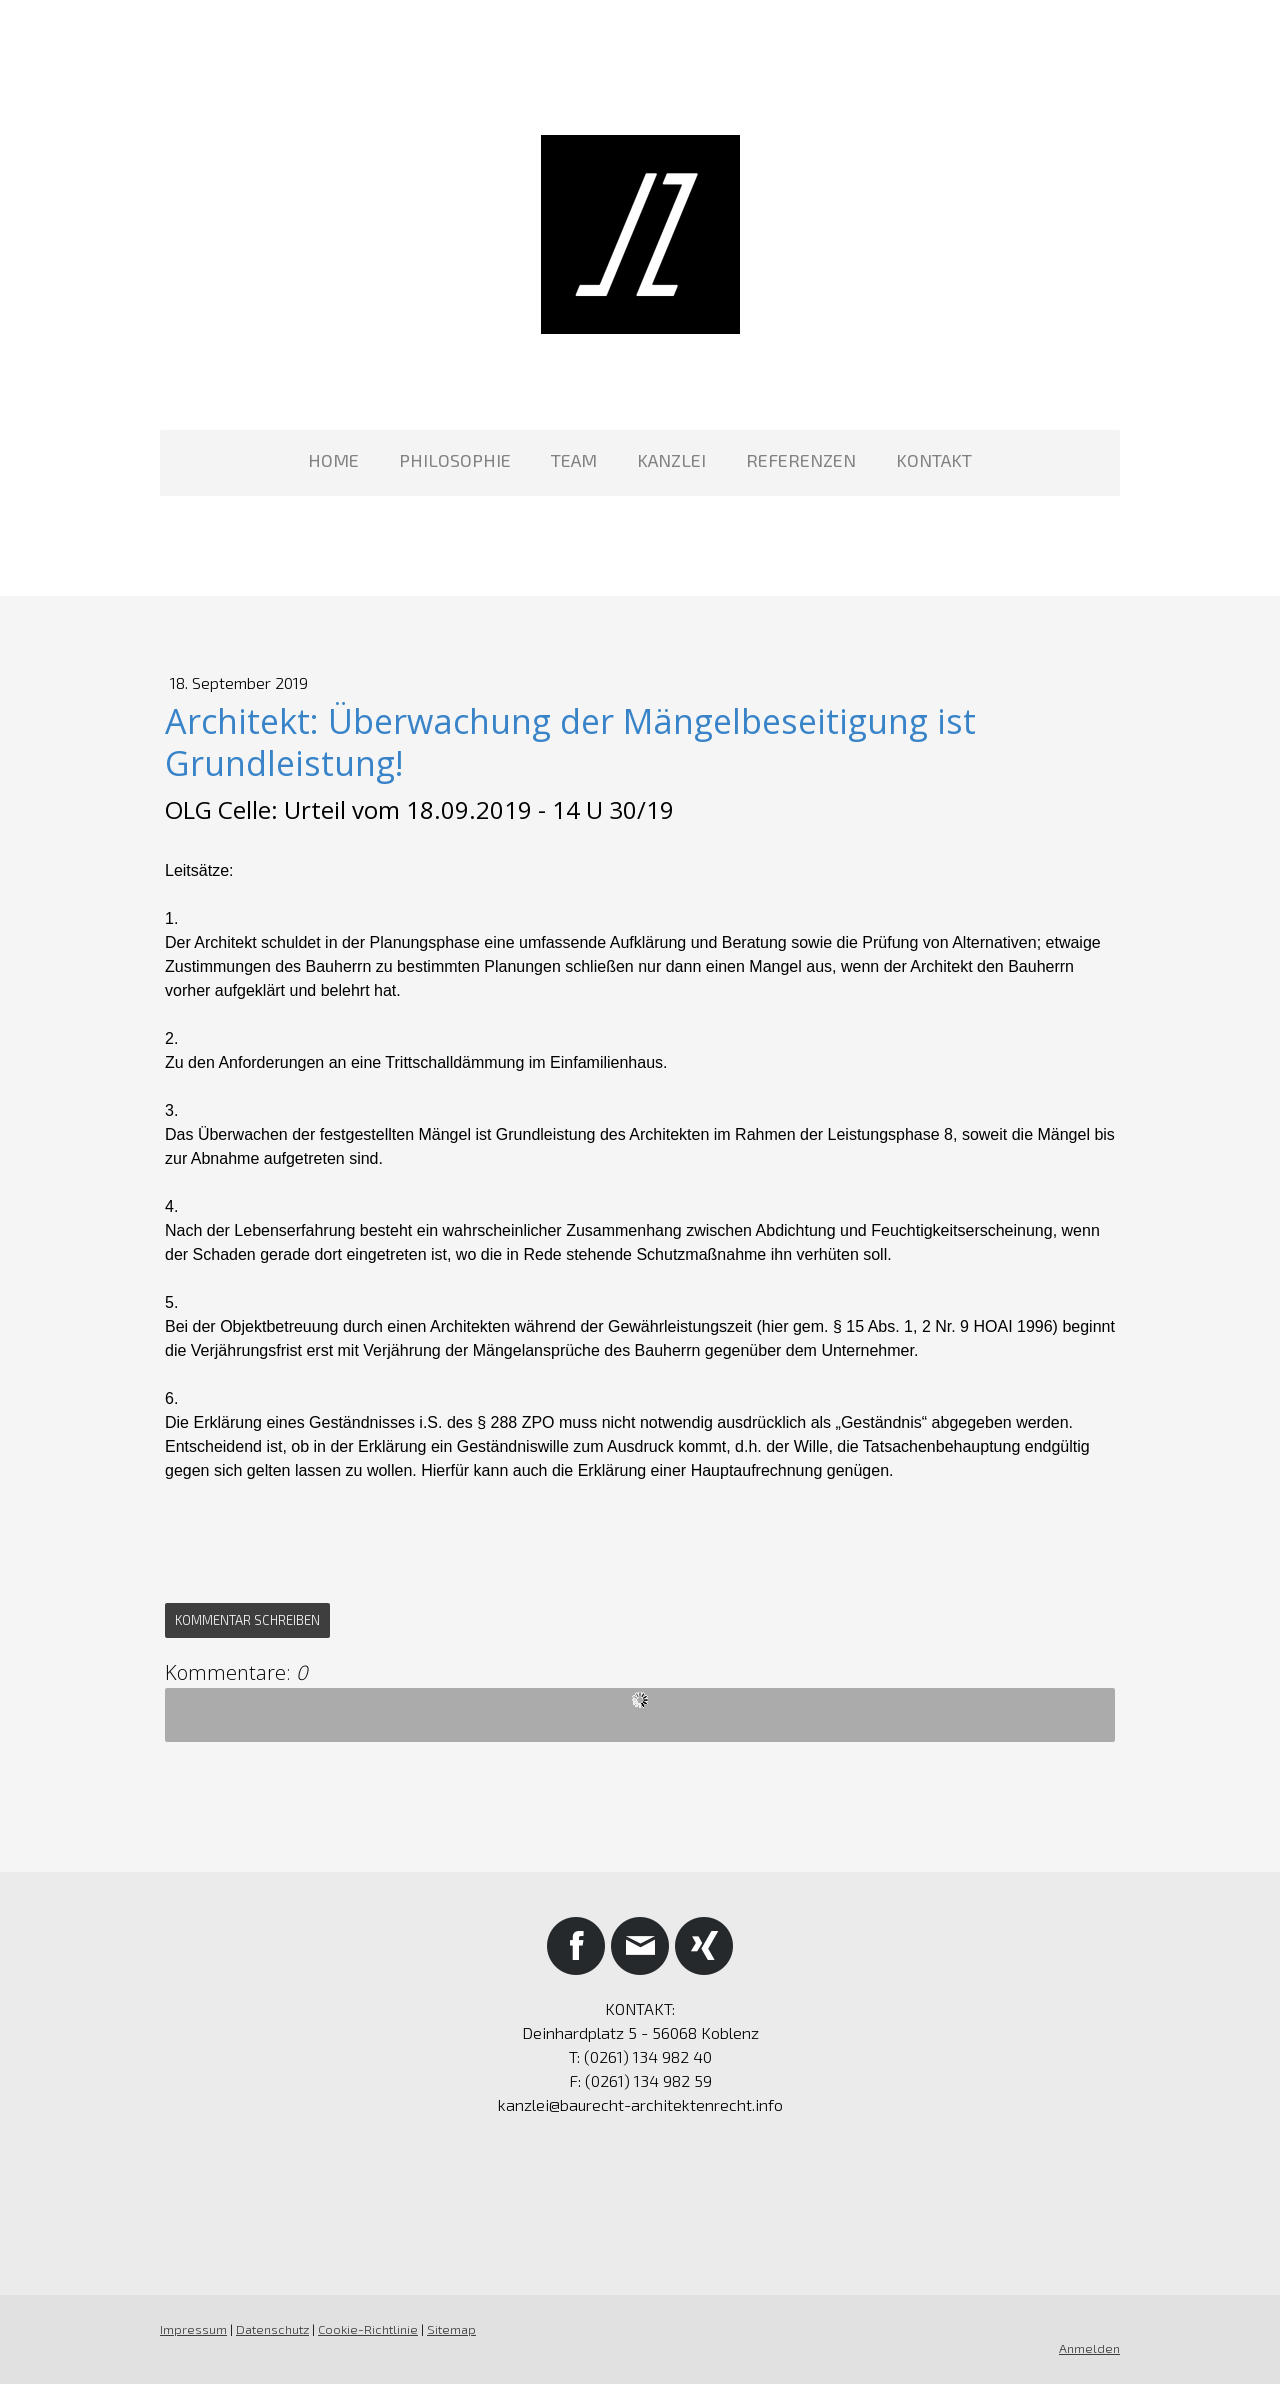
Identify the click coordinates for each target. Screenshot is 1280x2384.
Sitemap (451, 2329)
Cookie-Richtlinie (368, 2329)
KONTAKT (934, 460)
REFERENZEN (801, 460)
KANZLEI (671, 460)
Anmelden (1089, 2348)
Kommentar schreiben (247, 1620)
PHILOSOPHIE (455, 460)
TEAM (574, 460)
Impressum (193, 2329)
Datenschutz (272, 2329)
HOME (333, 460)
